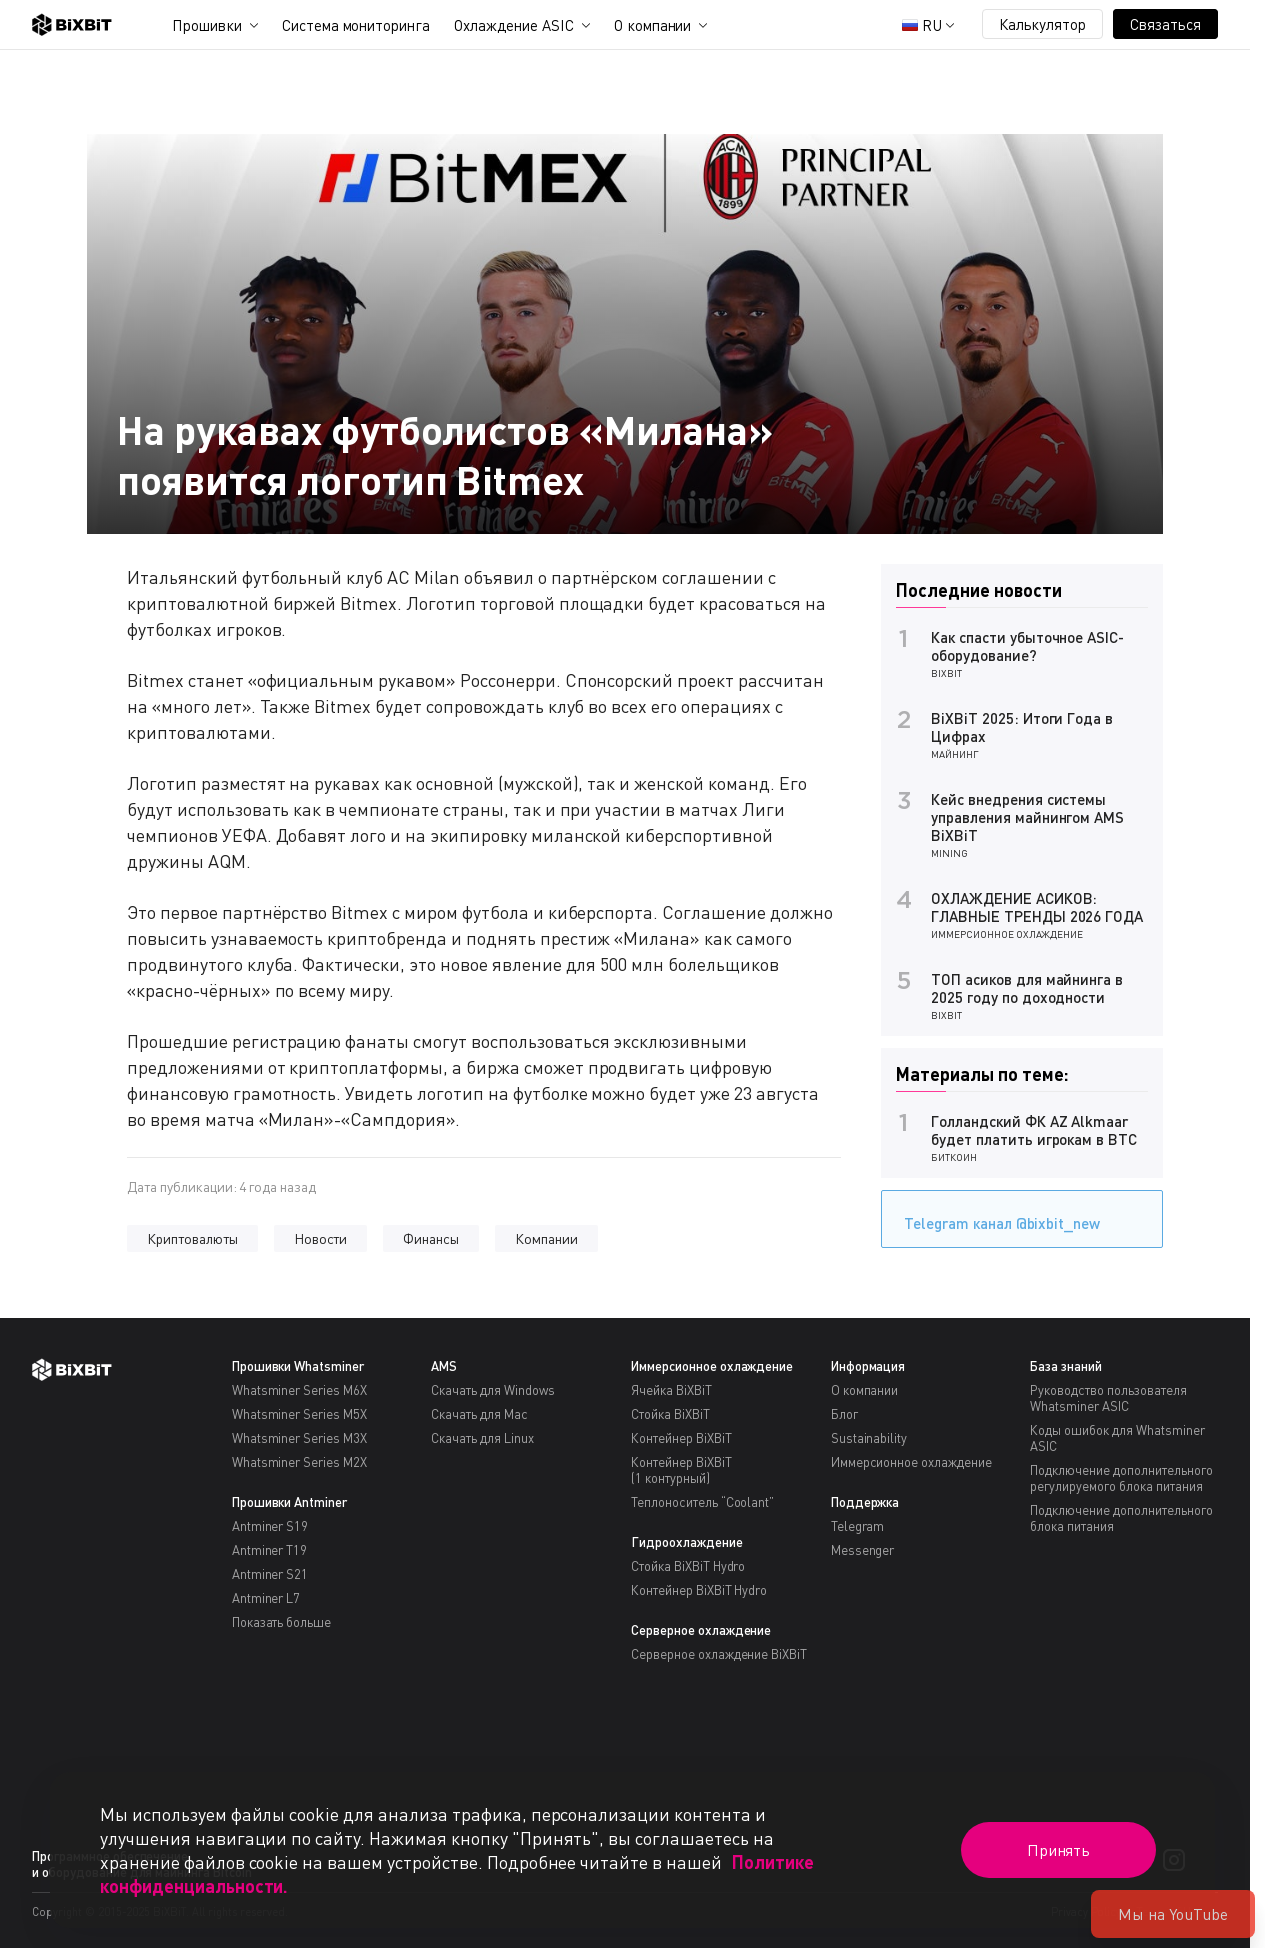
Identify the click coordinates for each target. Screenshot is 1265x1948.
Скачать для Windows (492, 1390)
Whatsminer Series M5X (299, 1414)
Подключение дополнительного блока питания (1121, 1518)
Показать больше (282, 1622)
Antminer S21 (270, 1574)
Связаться (1165, 24)
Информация (868, 1366)
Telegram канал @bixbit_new (997, 1216)
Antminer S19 (270, 1526)
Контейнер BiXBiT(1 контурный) (681, 1470)
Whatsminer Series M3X (299, 1438)
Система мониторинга (356, 25)
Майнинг (955, 754)
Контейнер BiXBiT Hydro (699, 1590)
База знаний (1066, 1366)
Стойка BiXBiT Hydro (688, 1566)
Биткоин (954, 1157)
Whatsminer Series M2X (299, 1462)
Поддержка (865, 1502)
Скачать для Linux (482, 1438)
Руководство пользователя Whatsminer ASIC (1108, 1398)
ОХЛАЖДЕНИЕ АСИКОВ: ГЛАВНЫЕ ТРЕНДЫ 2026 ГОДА (1037, 907)
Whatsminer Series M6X (299, 1390)
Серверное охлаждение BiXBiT (719, 1654)
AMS (444, 1366)
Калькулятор (1043, 24)
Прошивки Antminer (290, 1502)
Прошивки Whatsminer (298, 1366)
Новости (321, 1238)
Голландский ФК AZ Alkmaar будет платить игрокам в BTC (1034, 1130)
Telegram (858, 1526)
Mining (949, 853)
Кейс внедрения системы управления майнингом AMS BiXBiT (1027, 817)
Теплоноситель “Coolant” (702, 1502)
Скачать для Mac (479, 1414)
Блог (844, 1414)
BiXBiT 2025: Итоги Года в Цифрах (1022, 727)
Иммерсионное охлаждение (1007, 934)
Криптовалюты (192, 1238)
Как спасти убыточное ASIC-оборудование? (1027, 646)
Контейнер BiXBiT (681, 1438)
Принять (1059, 1850)
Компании (546, 1238)
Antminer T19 (270, 1550)
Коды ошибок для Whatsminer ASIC (1117, 1438)
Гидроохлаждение (687, 1542)
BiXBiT (946, 673)
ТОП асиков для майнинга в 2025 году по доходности (1027, 988)
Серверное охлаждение (701, 1630)
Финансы (431, 1238)
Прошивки (207, 25)
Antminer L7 (266, 1598)
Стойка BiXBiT (670, 1414)
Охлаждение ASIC (514, 25)
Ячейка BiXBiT (671, 1390)
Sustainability (869, 1438)
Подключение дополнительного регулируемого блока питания (1121, 1478)
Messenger (863, 1550)
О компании (653, 25)
